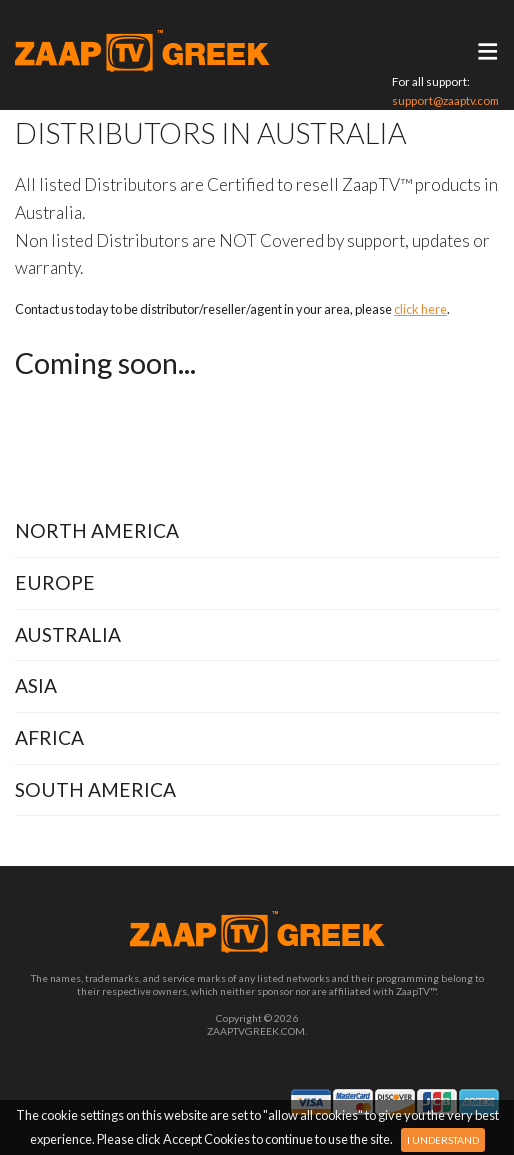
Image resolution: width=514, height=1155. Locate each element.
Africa (49, 737)
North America (97, 530)
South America (95, 789)
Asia (36, 685)
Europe (55, 582)
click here (420, 309)
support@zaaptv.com (445, 100)
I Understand (443, 1140)
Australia (68, 634)
